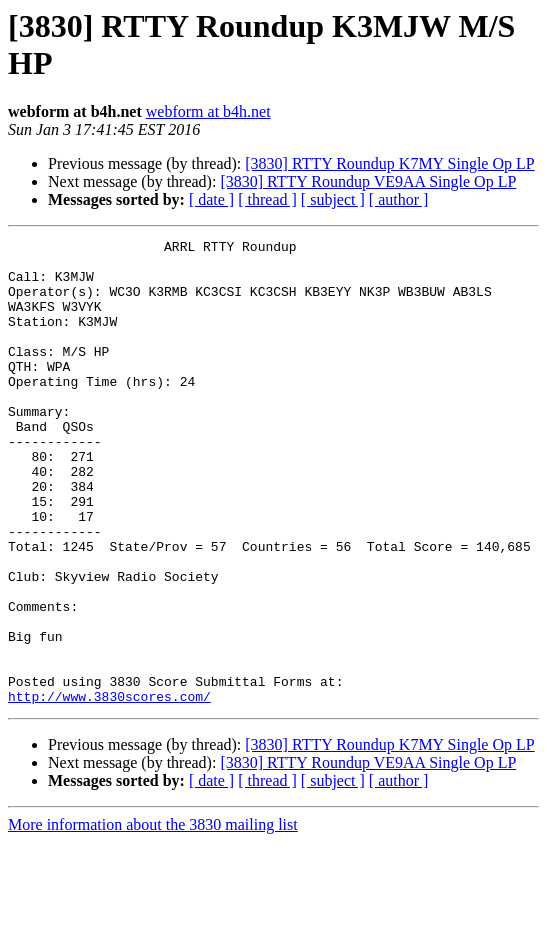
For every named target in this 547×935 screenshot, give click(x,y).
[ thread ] (267, 199)
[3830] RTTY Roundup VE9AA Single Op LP (368, 181)
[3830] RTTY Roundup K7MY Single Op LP (389, 163)
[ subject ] (333, 199)
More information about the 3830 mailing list (153, 917)
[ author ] (399, 199)
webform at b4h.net (208, 111)
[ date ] (211, 199)
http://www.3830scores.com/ (109, 789)
